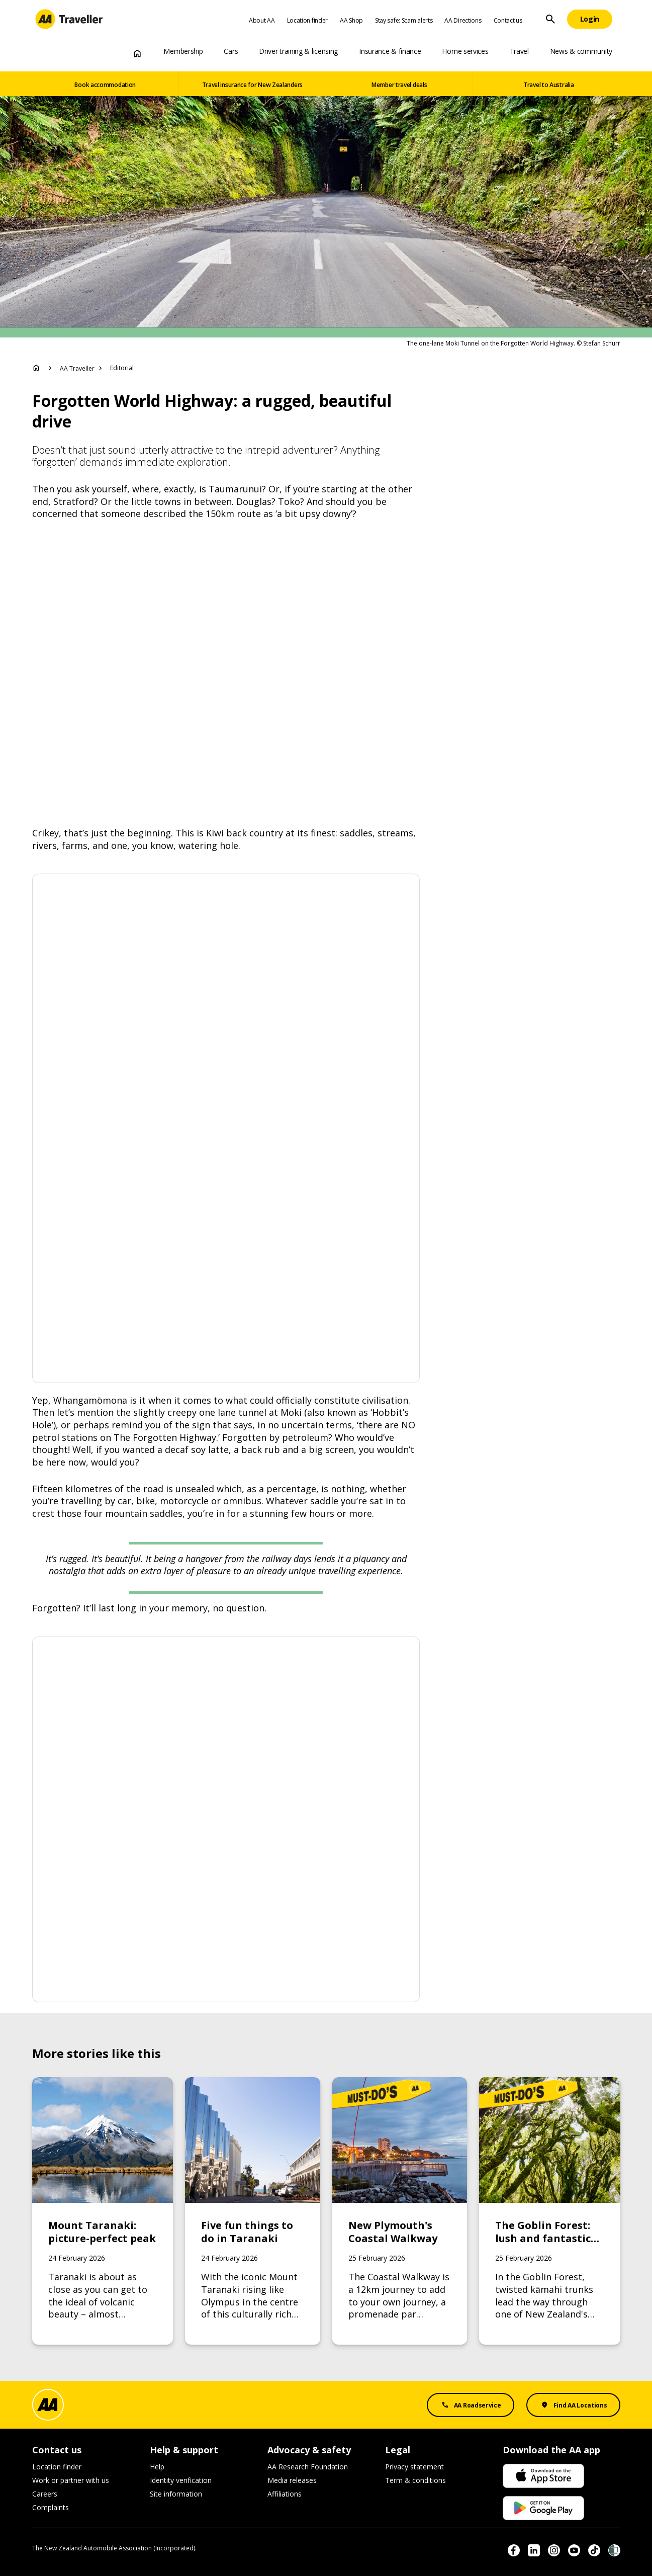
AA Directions (462, 20)
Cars (231, 51)
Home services (465, 51)
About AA (262, 20)
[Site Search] (550, 19)
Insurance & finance (390, 51)
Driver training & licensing (298, 51)
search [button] (550, 19)
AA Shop (351, 20)
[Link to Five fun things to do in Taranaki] (252, 2211)
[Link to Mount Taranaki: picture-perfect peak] (102, 2211)
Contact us (508, 20)
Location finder (307, 20)
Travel (519, 51)
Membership (183, 51)
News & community (581, 51)
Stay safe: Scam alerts (403, 20)
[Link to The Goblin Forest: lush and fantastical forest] (549, 2211)
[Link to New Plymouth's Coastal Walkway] (400, 2211)
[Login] (590, 19)
